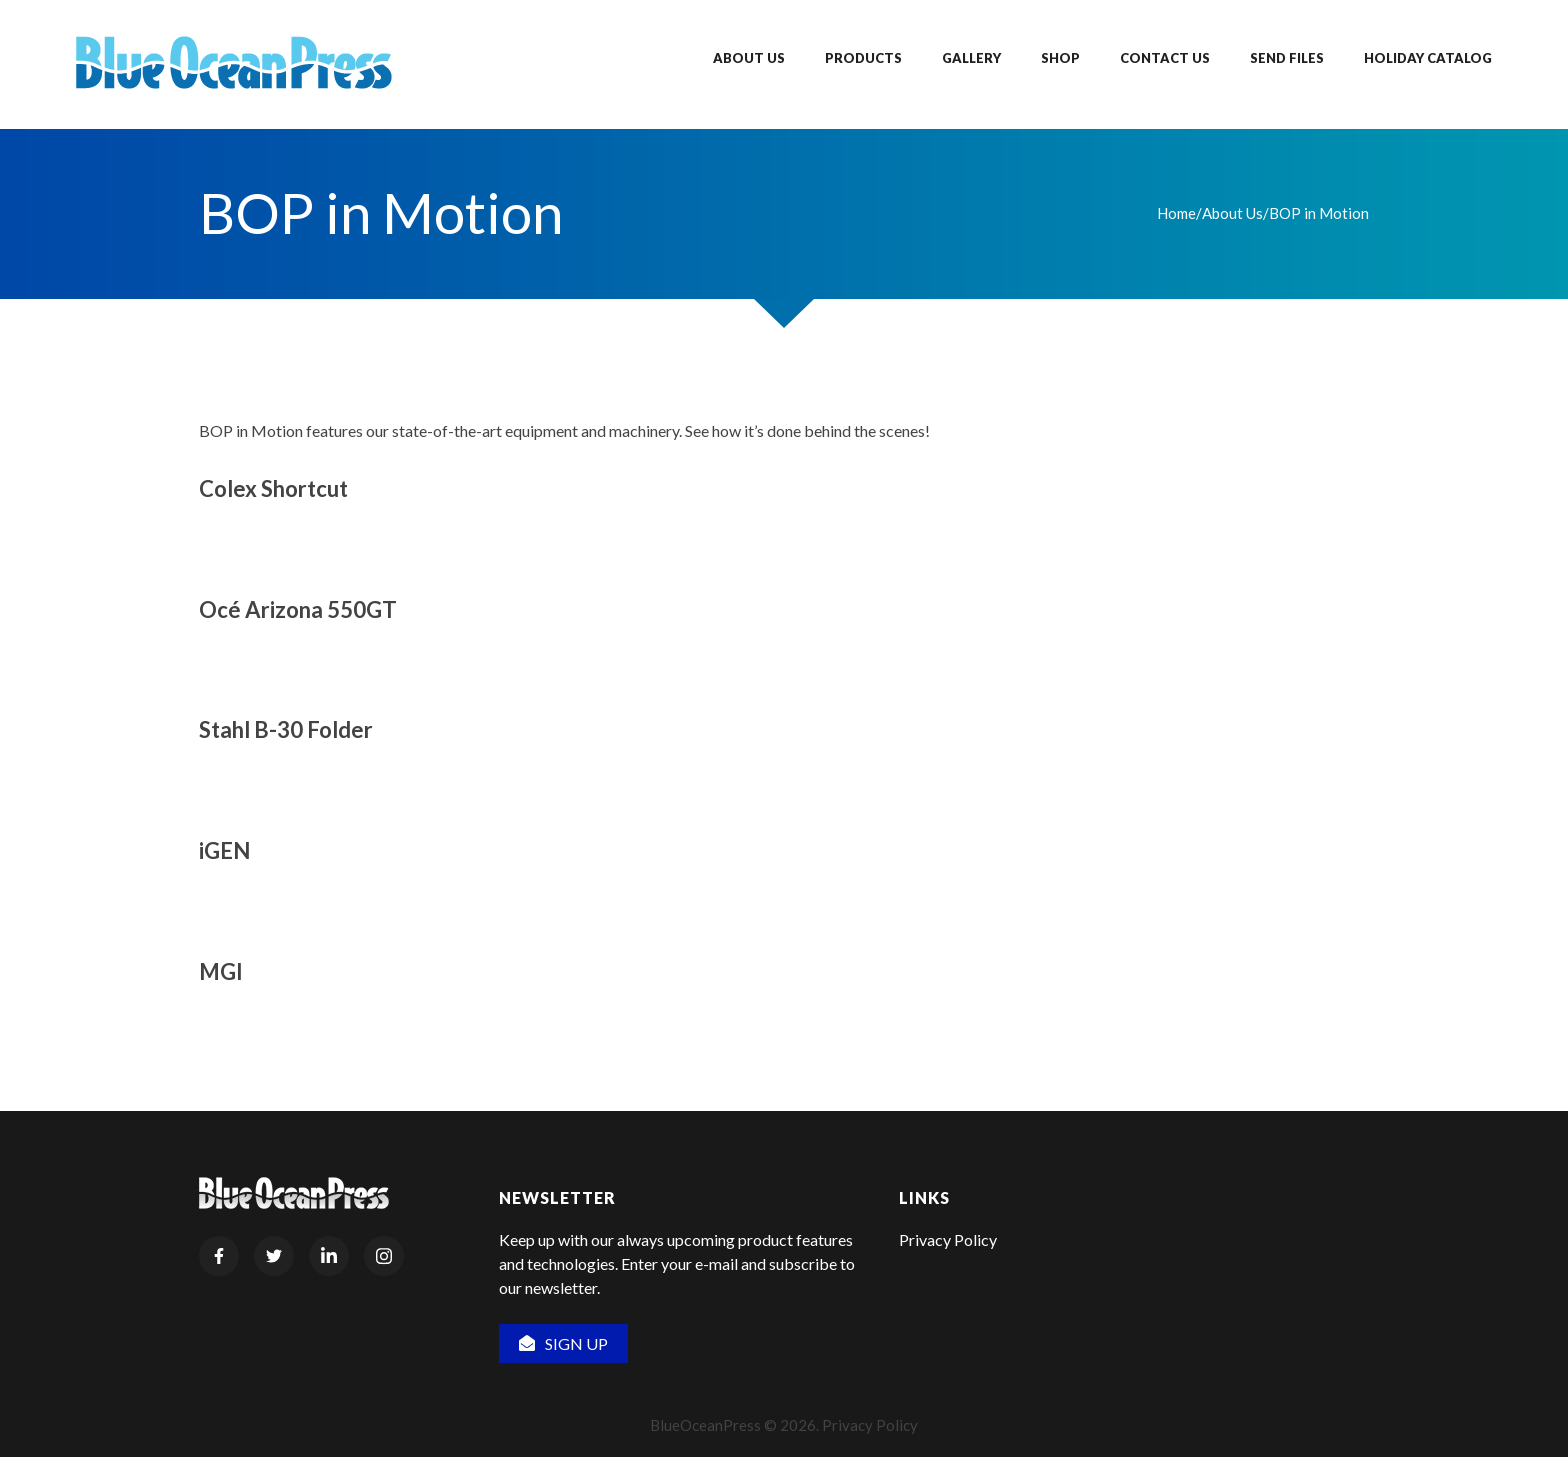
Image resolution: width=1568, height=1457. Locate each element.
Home (1176, 213)
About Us (749, 58)
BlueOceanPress (705, 1425)
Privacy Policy (948, 1239)
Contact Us (1165, 58)
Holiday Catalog (1428, 58)
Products (863, 58)
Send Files (1287, 58)
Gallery (971, 58)
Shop (1060, 58)
